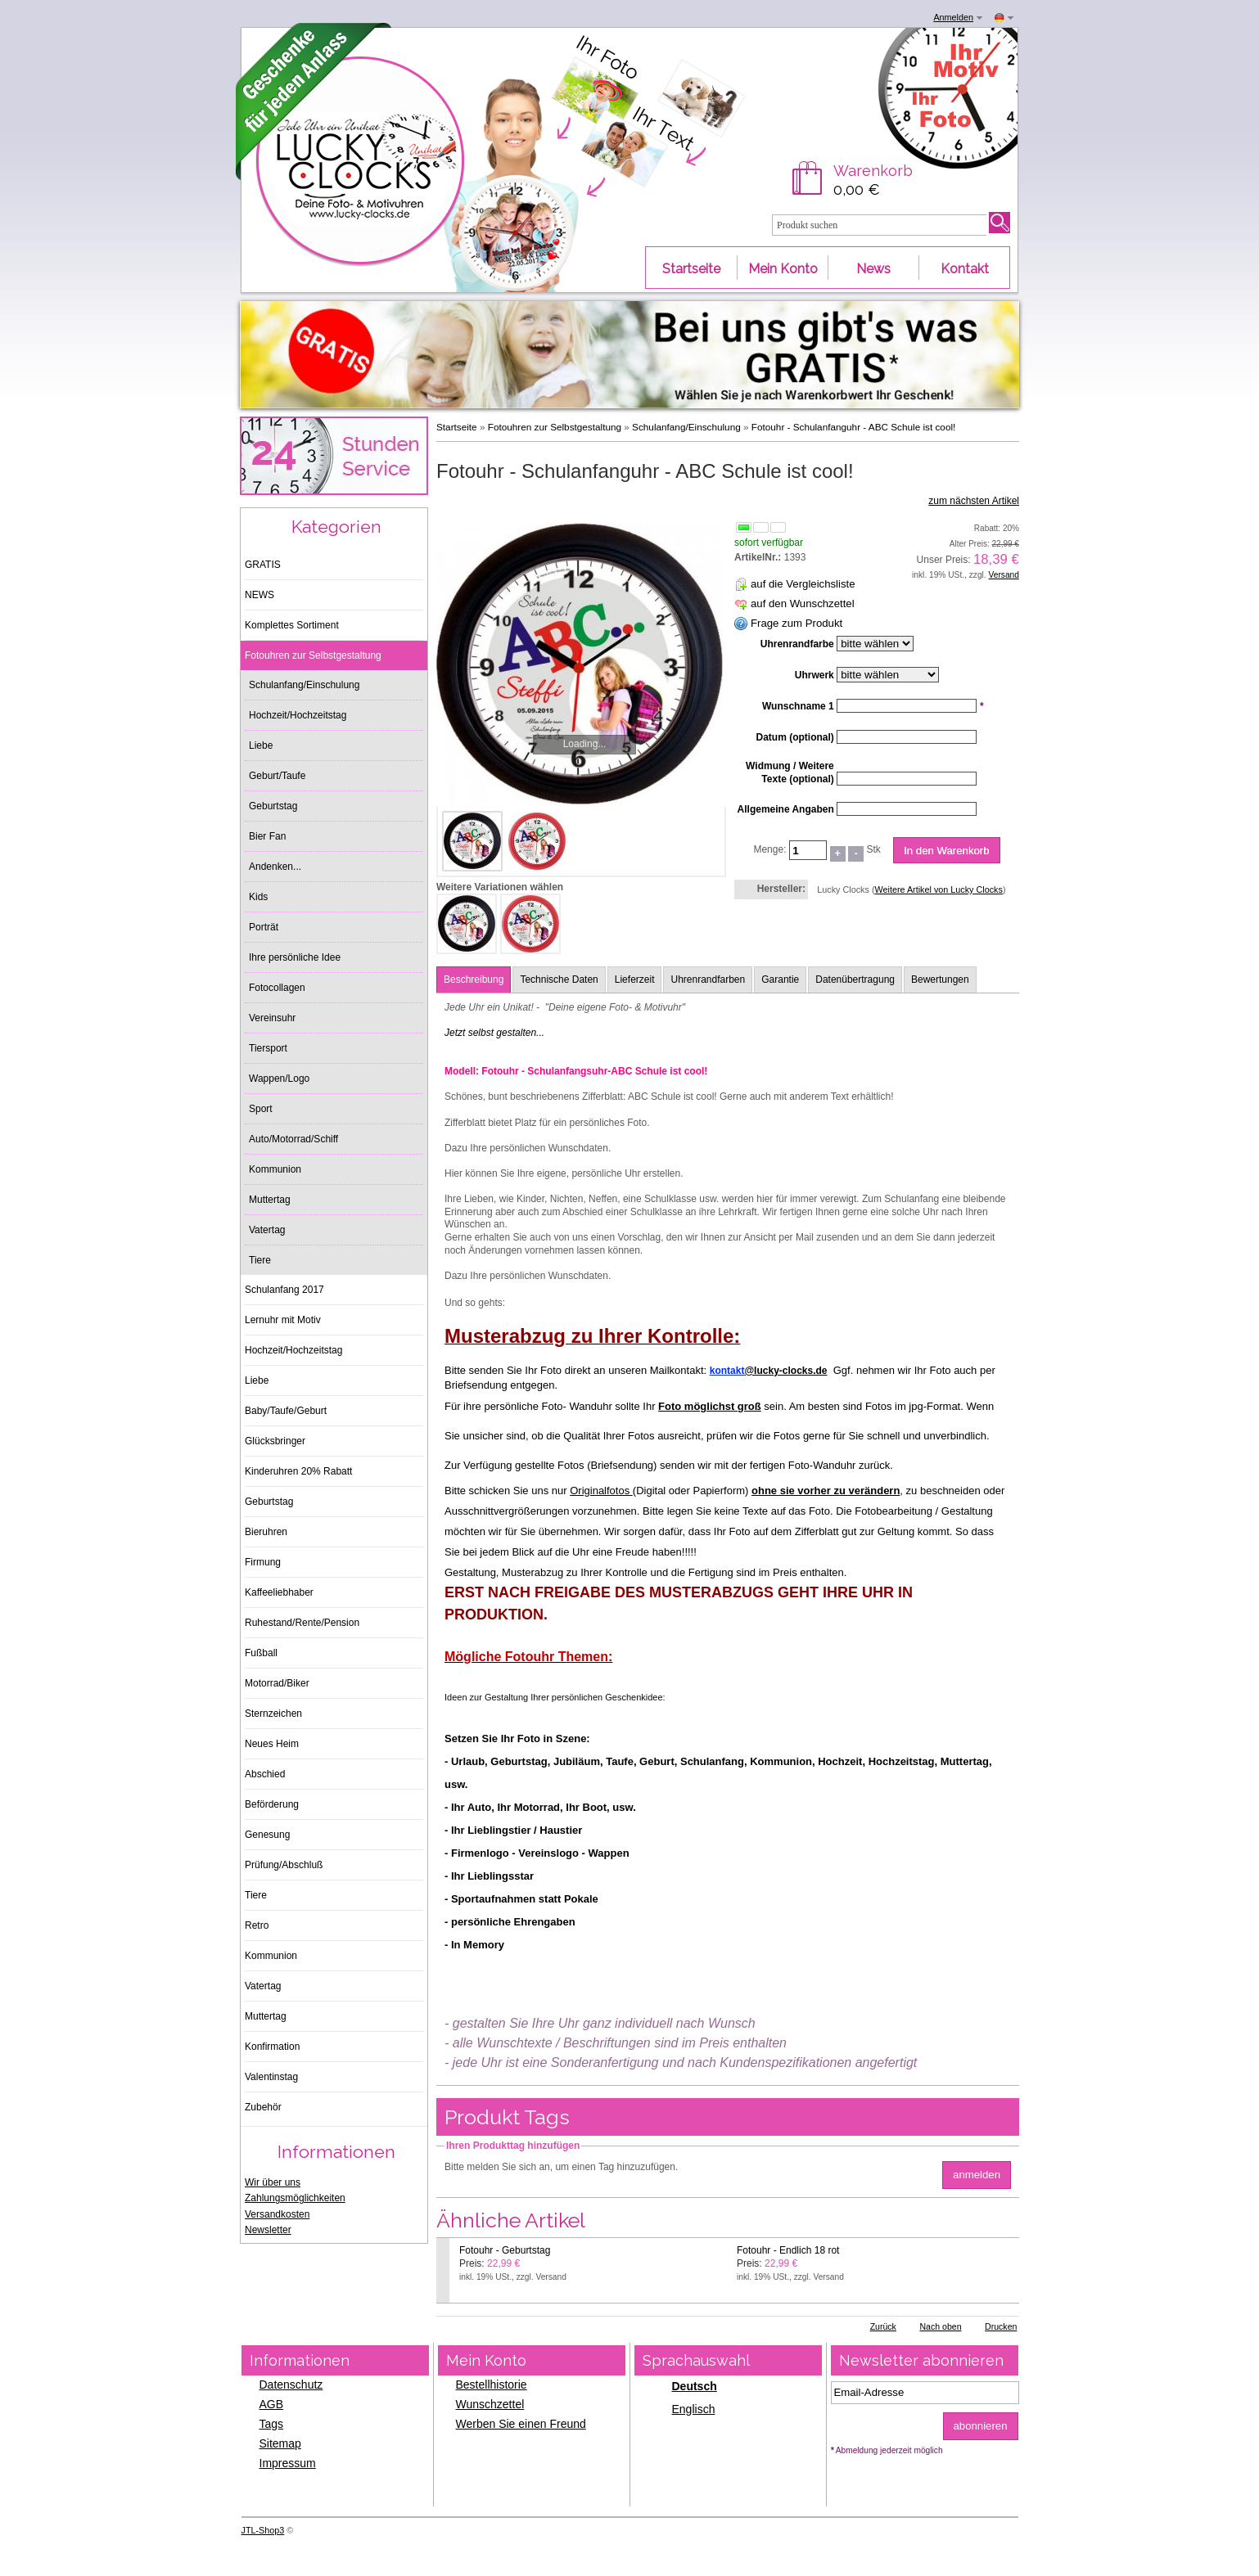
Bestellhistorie (491, 2384)
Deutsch (694, 2386)
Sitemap (280, 2443)
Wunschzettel (490, 2404)
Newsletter (268, 2230)
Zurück (883, 2326)
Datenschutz (291, 2384)
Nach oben (940, 2326)
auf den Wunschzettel (803, 603)
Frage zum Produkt (796, 623)
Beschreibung (473, 979)
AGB (271, 2404)
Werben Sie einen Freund (521, 2423)
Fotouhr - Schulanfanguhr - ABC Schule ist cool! (853, 426)
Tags (271, 2423)
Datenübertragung (855, 979)
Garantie (780, 979)
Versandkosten (277, 2214)
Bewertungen (940, 979)
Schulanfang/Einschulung (686, 426)
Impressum (287, 2463)
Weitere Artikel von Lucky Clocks (938, 889)
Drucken (1001, 2326)
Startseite (456, 426)
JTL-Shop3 (263, 2530)
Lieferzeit (635, 979)
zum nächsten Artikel (973, 501)
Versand (1004, 574)
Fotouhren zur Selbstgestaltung (554, 426)
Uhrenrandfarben (707, 979)
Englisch (693, 2409)
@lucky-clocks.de (785, 1370)
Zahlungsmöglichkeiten (295, 2198)
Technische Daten (559, 979)
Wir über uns (272, 2182)
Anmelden (953, 17)
